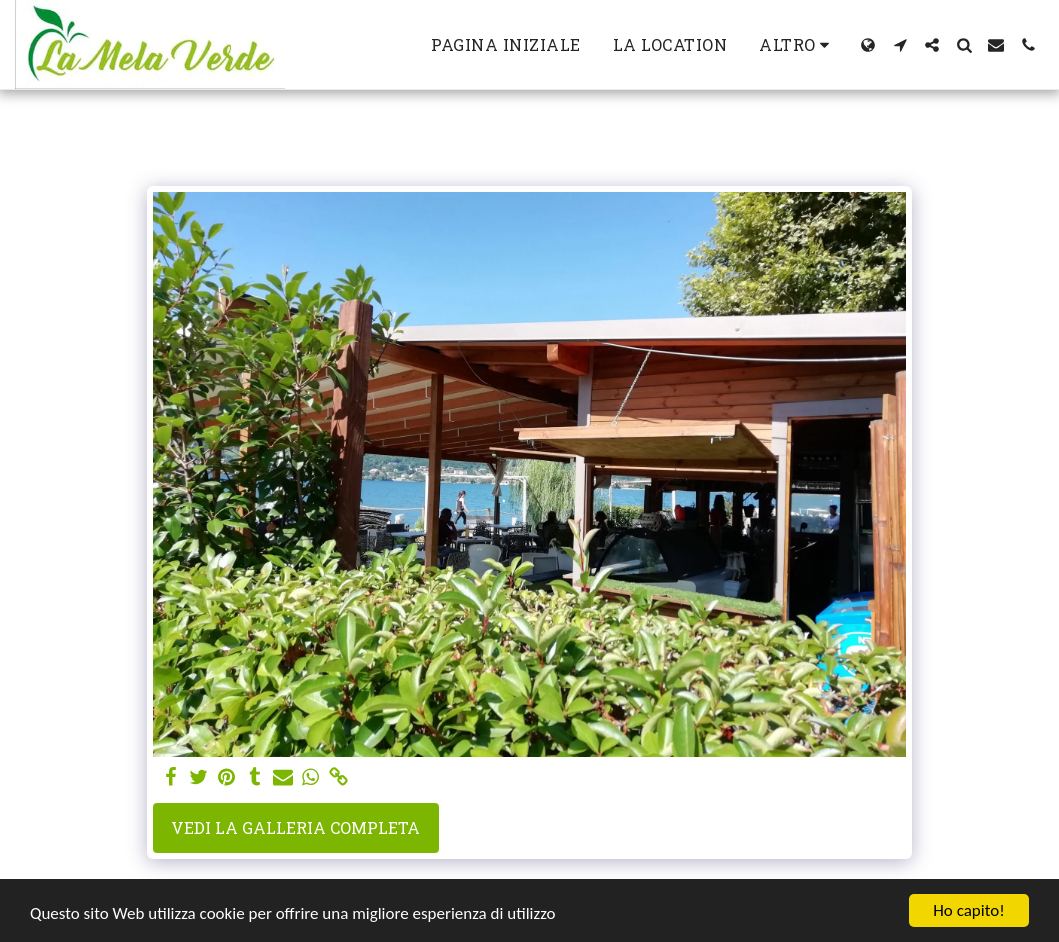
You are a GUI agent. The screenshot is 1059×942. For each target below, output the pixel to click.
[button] (900, 45)
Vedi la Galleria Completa (295, 827)
